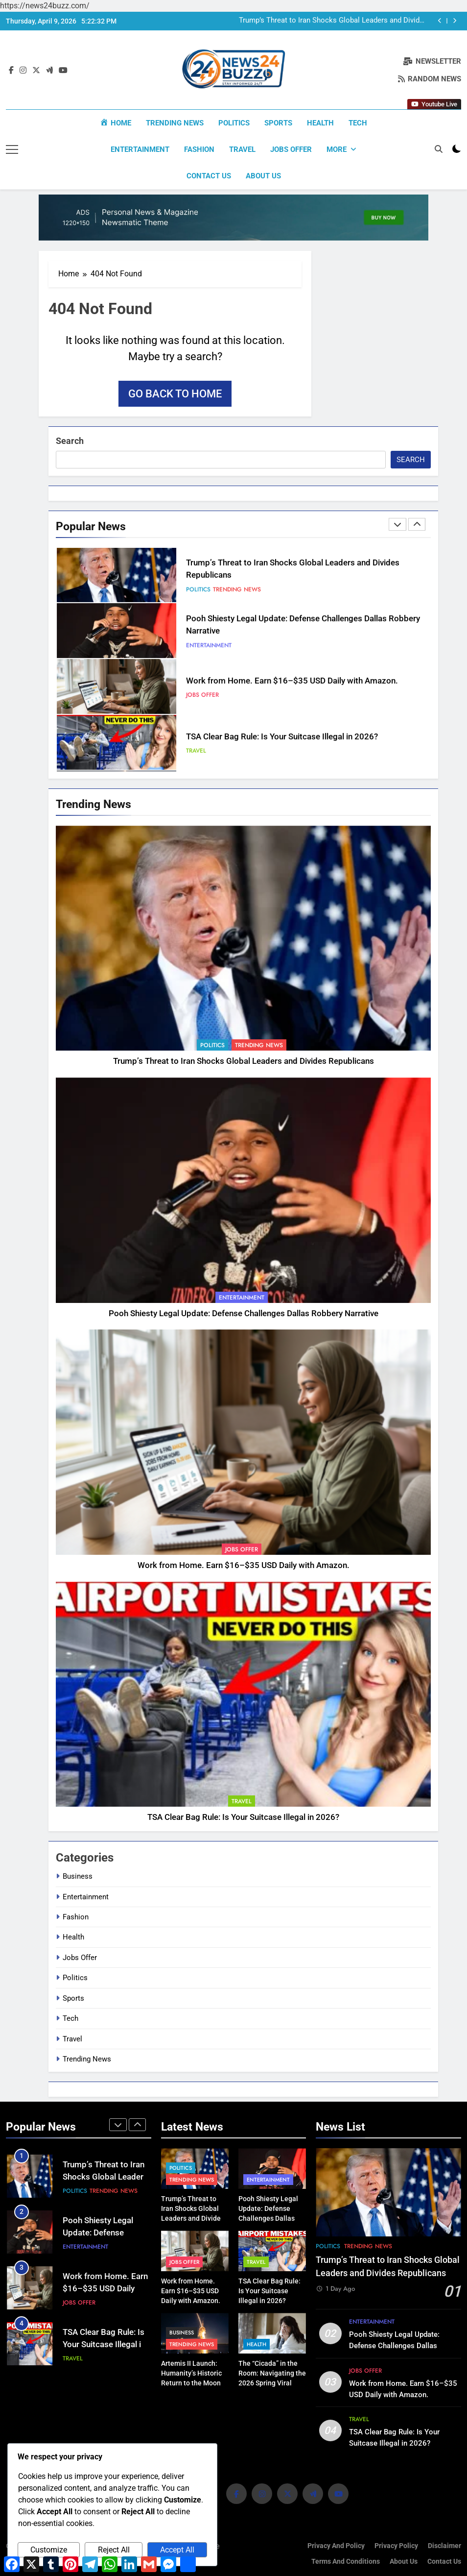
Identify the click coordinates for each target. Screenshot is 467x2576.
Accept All (177, 2549)
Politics (234, 123)
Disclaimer (444, 2545)
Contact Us (209, 176)
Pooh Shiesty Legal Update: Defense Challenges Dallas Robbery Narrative (243, 1312)
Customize (48, 2549)
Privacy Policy (396, 2545)
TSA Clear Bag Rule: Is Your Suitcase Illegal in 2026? (282, 736)
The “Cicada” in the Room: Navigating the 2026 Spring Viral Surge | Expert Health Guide (272, 2382)
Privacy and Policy (336, 2545)
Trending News (175, 123)
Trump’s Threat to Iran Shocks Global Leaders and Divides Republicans (333, 21)
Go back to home (175, 393)
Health (320, 123)
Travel (242, 149)
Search (70, 440)
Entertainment (140, 149)
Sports (278, 123)
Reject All (114, 2549)
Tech (358, 123)
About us (263, 176)
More (337, 149)
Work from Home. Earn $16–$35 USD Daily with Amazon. (292, 681)
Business (78, 1875)
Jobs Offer (291, 149)
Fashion (199, 149)
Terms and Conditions (345, 2560)
